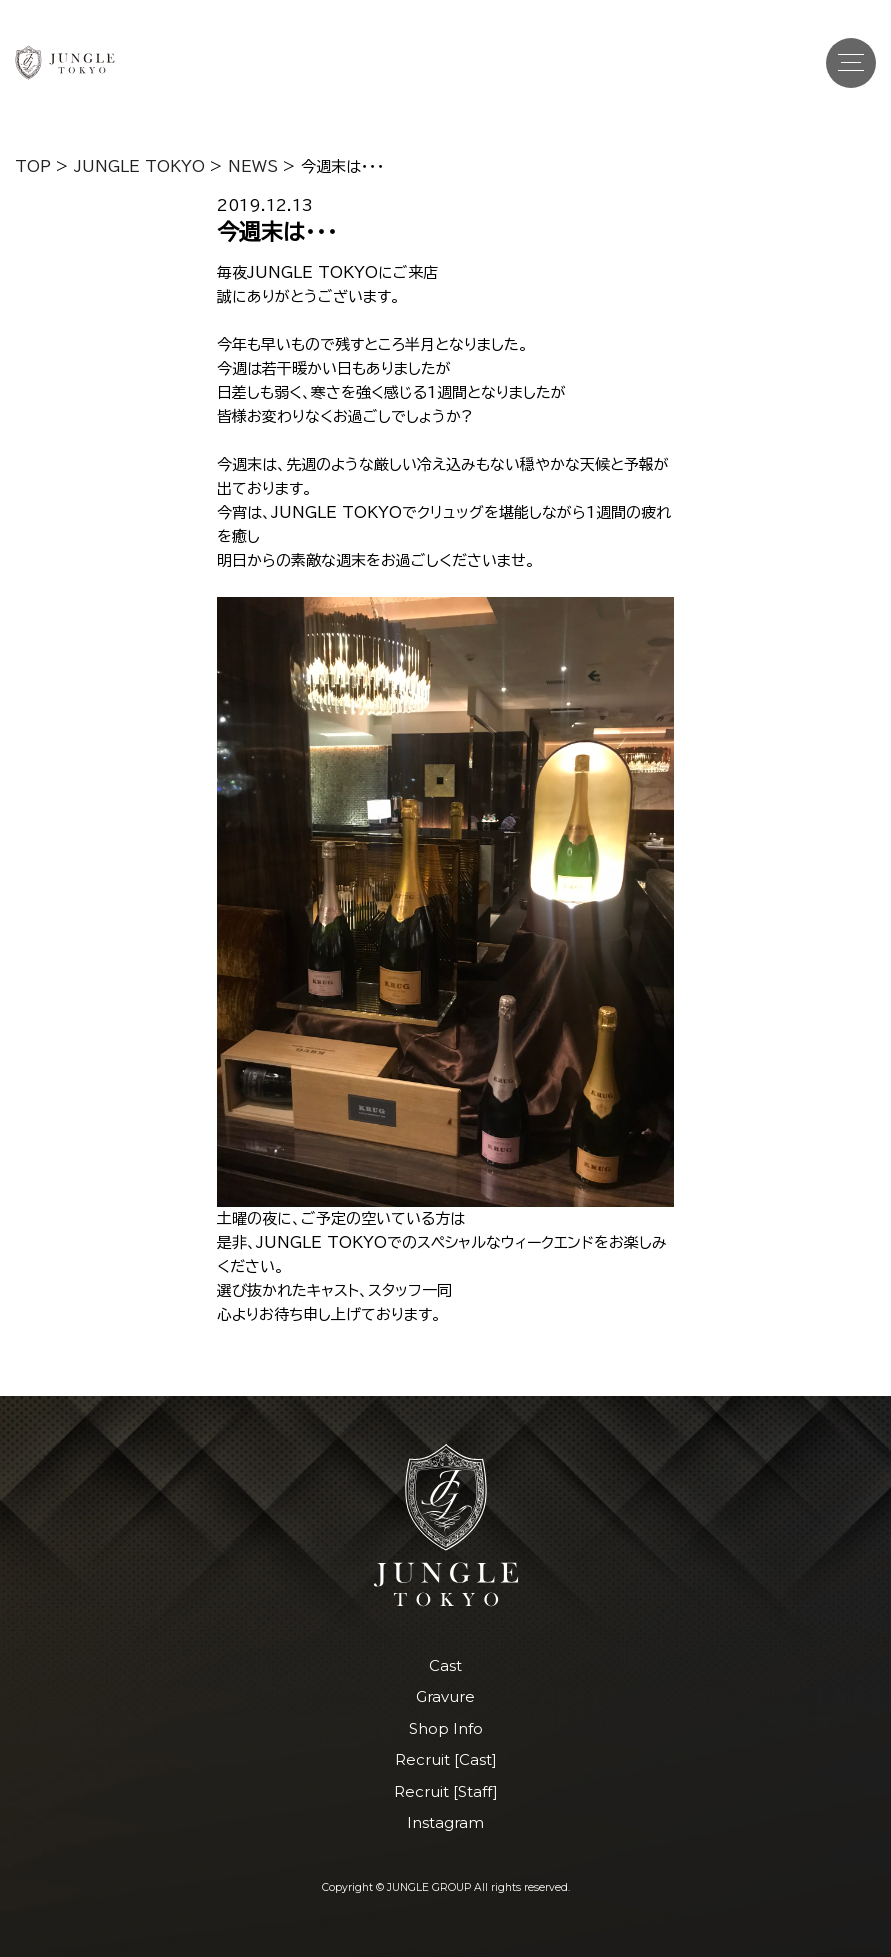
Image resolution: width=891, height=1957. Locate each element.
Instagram (445, 1822)
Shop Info (446, 1728)
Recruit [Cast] (446, 1759)
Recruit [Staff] (446, 1791)
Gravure (445, 1696)
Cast (445, 1665)
